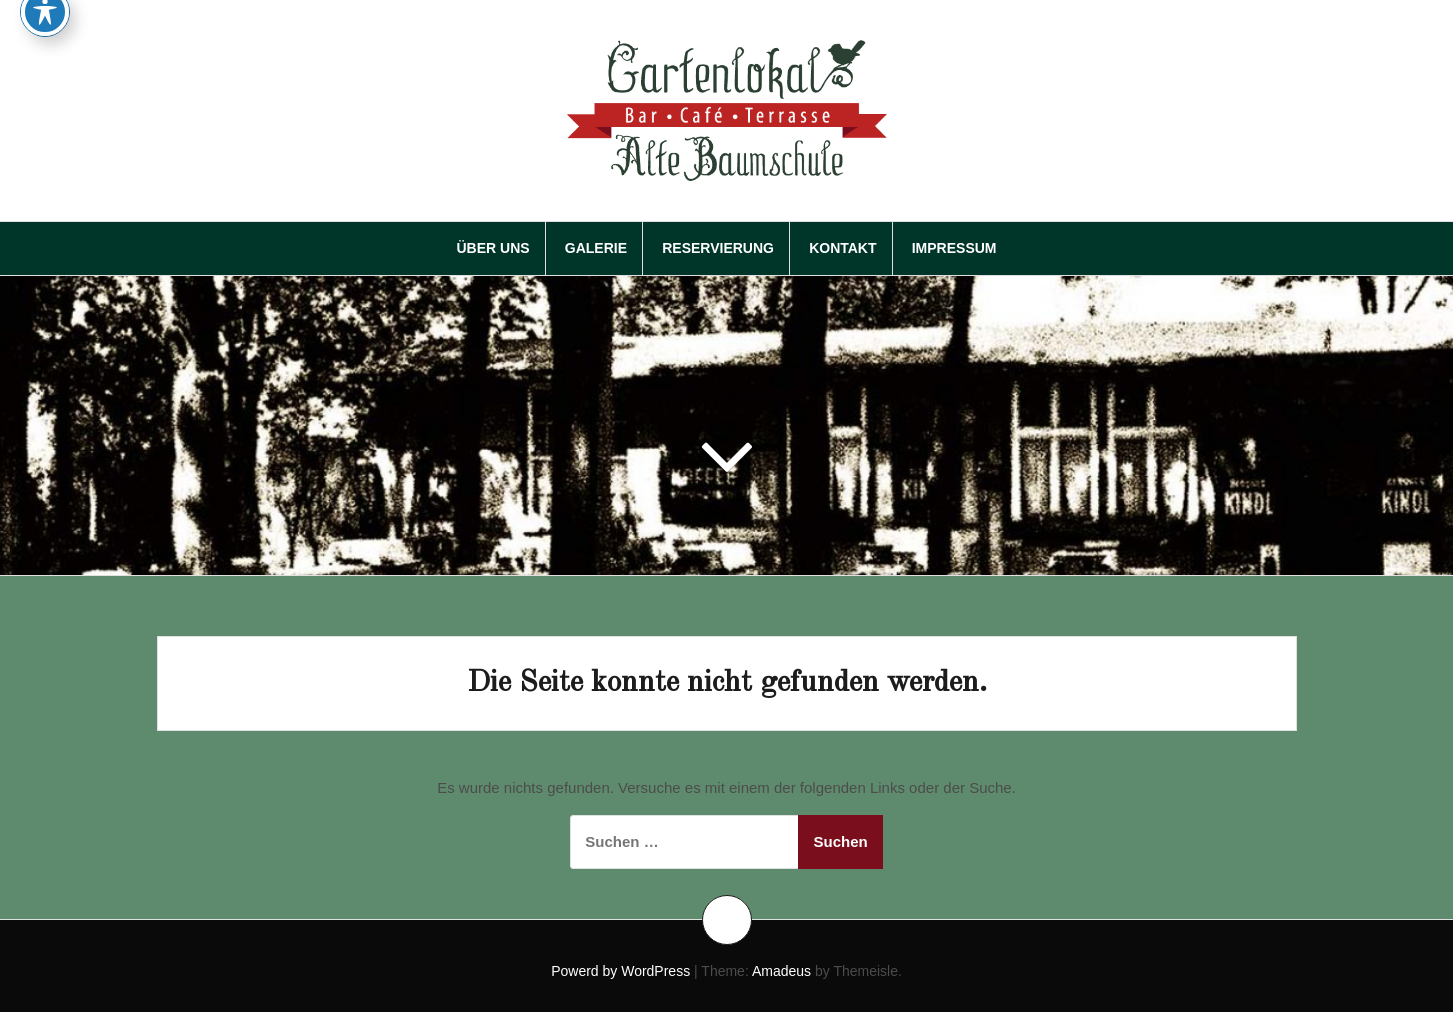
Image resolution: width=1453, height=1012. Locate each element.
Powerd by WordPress (620, 971)
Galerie (596, 248)
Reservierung (718, 248)
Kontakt (842, 248)
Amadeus (781, 971)
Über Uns (492, 248)
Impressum (954, 248)
